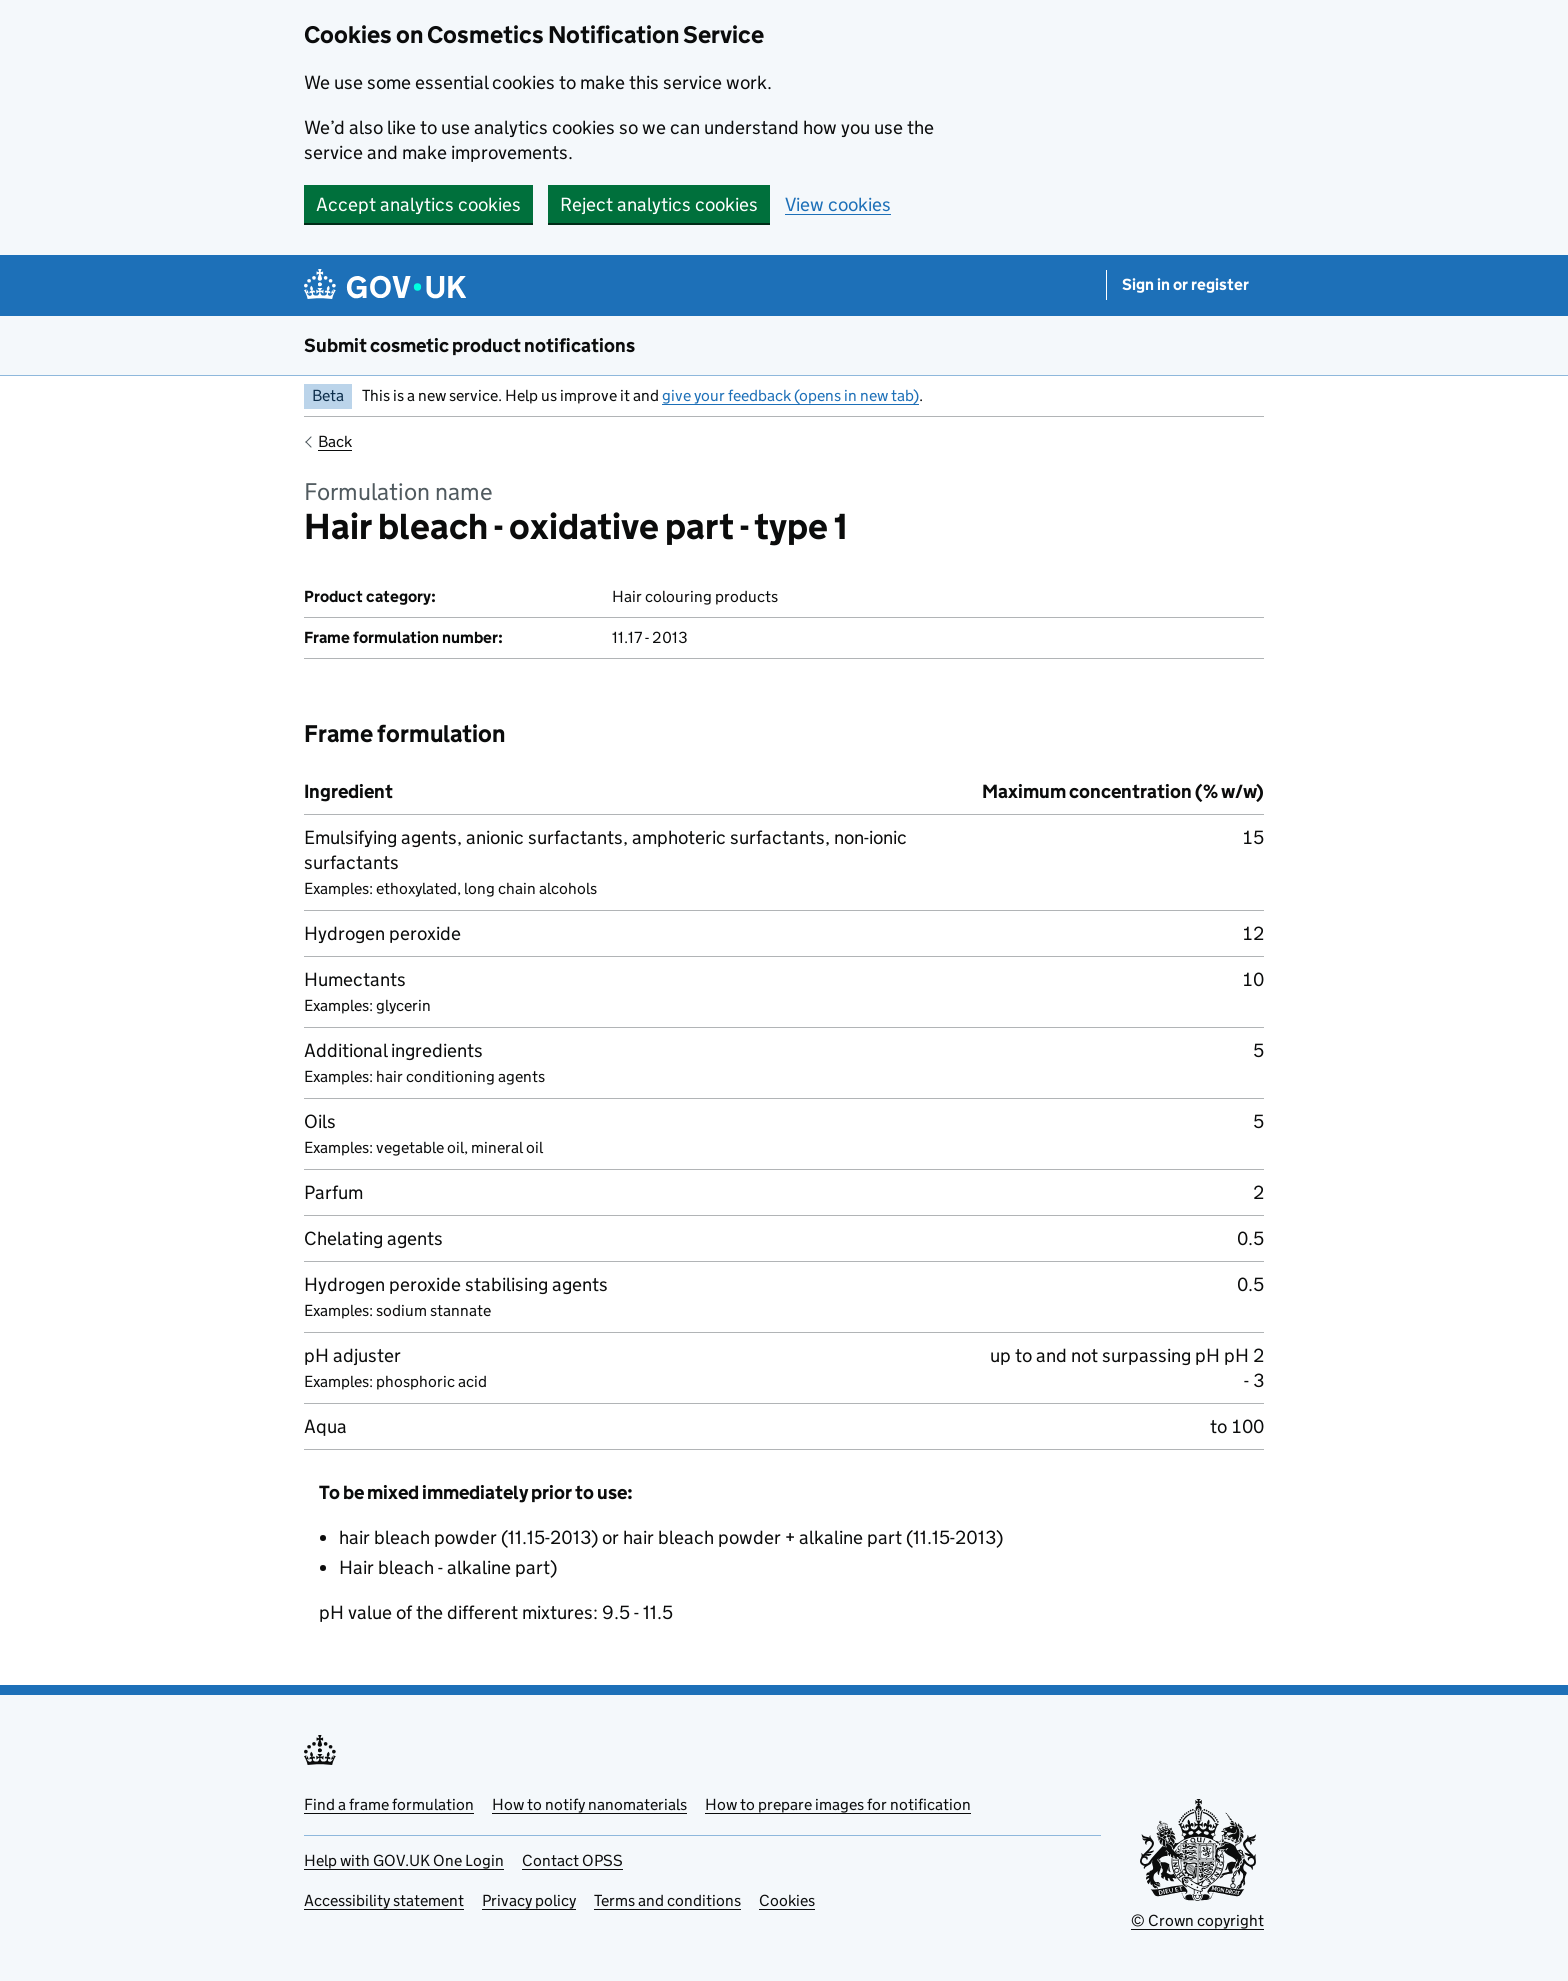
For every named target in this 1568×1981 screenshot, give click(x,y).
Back (335, 441)
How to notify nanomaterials (589, 1804)
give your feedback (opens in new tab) (790, 395)
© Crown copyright (1197, 1920)
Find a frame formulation (389, 1804)
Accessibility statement (384, 1900)
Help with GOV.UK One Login (404, 1860)
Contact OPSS (572, 1860)
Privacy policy (529, 1900)
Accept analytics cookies (418, 204)
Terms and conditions (667, 1900)
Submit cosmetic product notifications (469, 345)
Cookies (787, 1900)
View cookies (838, 204)
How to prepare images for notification (838, 1804)
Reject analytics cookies (659, 204)
